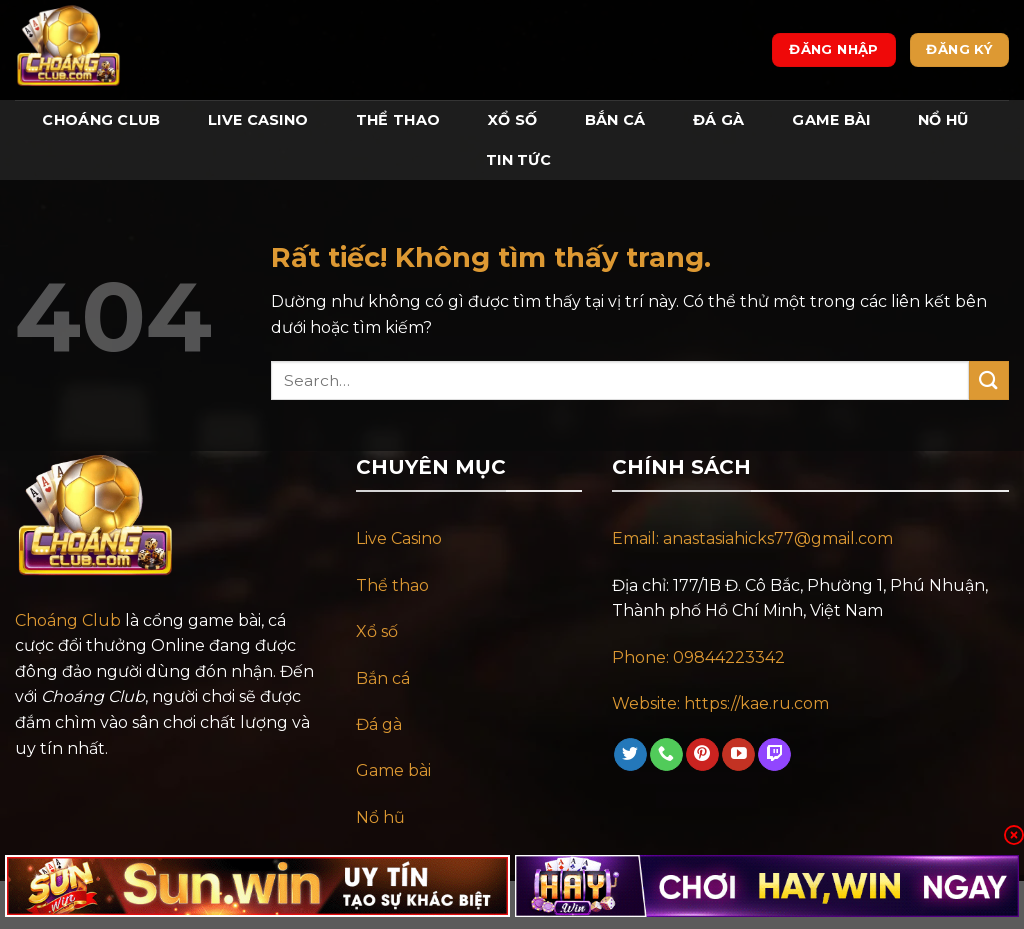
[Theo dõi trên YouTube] (738, 755)
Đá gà (379, 724)
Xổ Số (512, 120)
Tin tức (518, 160)
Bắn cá (383, 678)
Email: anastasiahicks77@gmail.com (752, 538)
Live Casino (258, 120)
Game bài (393, 770)
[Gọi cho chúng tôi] (666, 755)
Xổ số (377, 631)
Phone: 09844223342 (698, 657)
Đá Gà (718, 120)
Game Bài (831, 120)
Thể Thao (398, 120)
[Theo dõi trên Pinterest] (702, 755)
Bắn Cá (615, 120)
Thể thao (392, 585)
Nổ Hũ (943, 120)
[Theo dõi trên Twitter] (630, 755)
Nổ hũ (380, 817)
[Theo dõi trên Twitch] (774, 755)
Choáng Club (101, 120)
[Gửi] (989, 380)
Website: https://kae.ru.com (722, 703)
